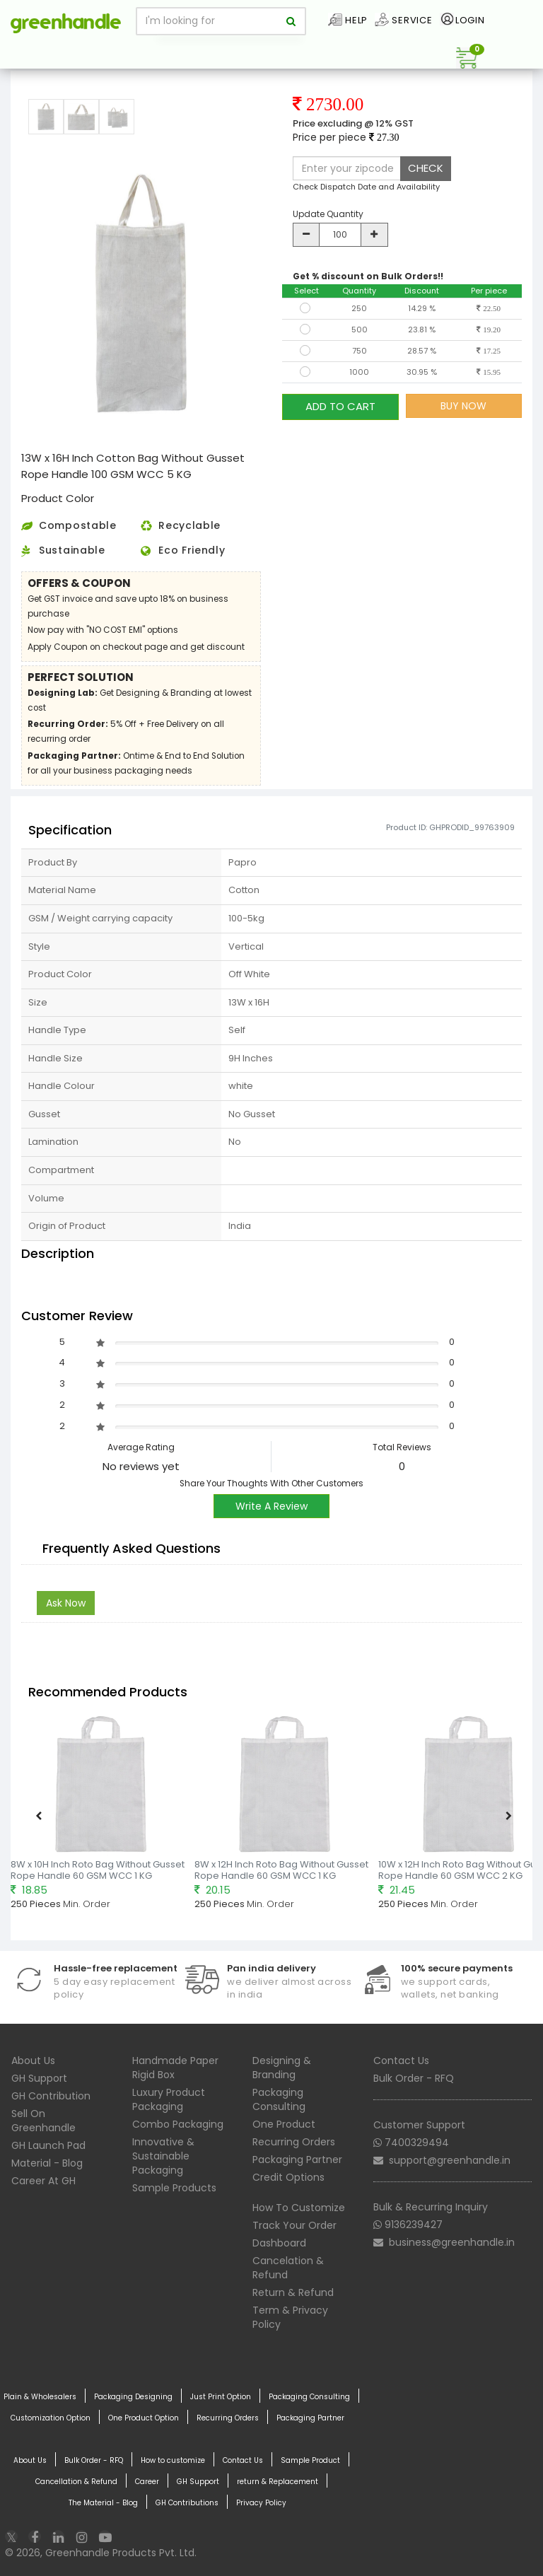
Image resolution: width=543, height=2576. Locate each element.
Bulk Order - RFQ (413, 2078)
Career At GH (43, 2181)
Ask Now (66, 1603)
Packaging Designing (133, 2397)
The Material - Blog (103, 2503)
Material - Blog (47, 2163)
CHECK (425, 168)
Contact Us (401, 2060)
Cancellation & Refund (76, 2482)
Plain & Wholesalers (40, 2397)
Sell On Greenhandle (43, 2120)
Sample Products (174, 2188)
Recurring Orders (293, 2142)
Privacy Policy (261, 2503)
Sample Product (310, 2461)
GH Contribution (50, 2096)
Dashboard (279, 2243)
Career (147, 2482)
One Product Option (143, 2418)
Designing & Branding (281, 2067)
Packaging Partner (297, 2159)
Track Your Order (294, 2225)
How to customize (173, 2461)
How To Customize (298, 2208)
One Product (283, 2124)
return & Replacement (277, 2482)
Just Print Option (220, 2397)
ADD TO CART (340, 405)
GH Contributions (187, 2503)
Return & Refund (293, 2292)
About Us (33, 2060)
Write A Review (271, 1506)
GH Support (39, 2078)
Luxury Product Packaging (168, 2099)
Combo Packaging (177, 2124)
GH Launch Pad (48, 2145)
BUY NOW (463, 406)
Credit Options (288, 2177)
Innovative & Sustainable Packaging (163, 2156)
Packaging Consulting (278, 2099)
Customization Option (50, 2418)
